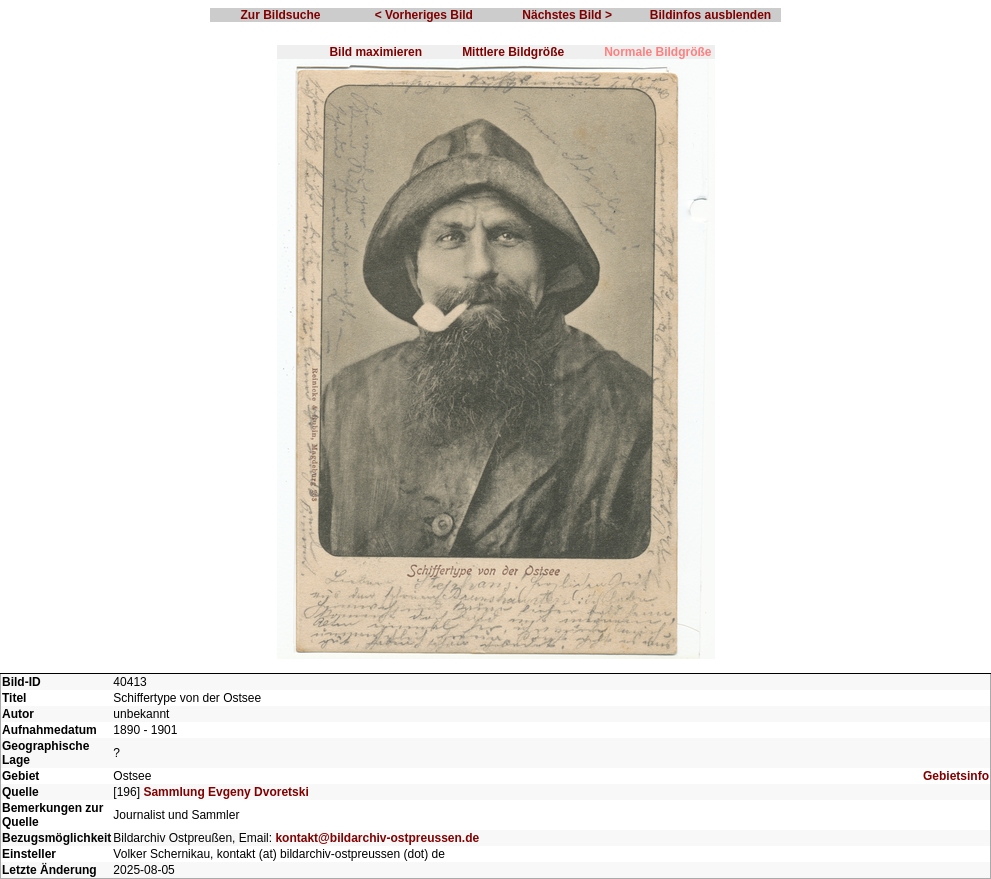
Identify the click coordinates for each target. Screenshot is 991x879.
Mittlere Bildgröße (513, 52)
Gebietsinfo (956, 776)
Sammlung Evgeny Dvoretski (225, 792)
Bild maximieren (375, 52)
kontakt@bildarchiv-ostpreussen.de (377, 838)
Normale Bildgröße (657, 52)
